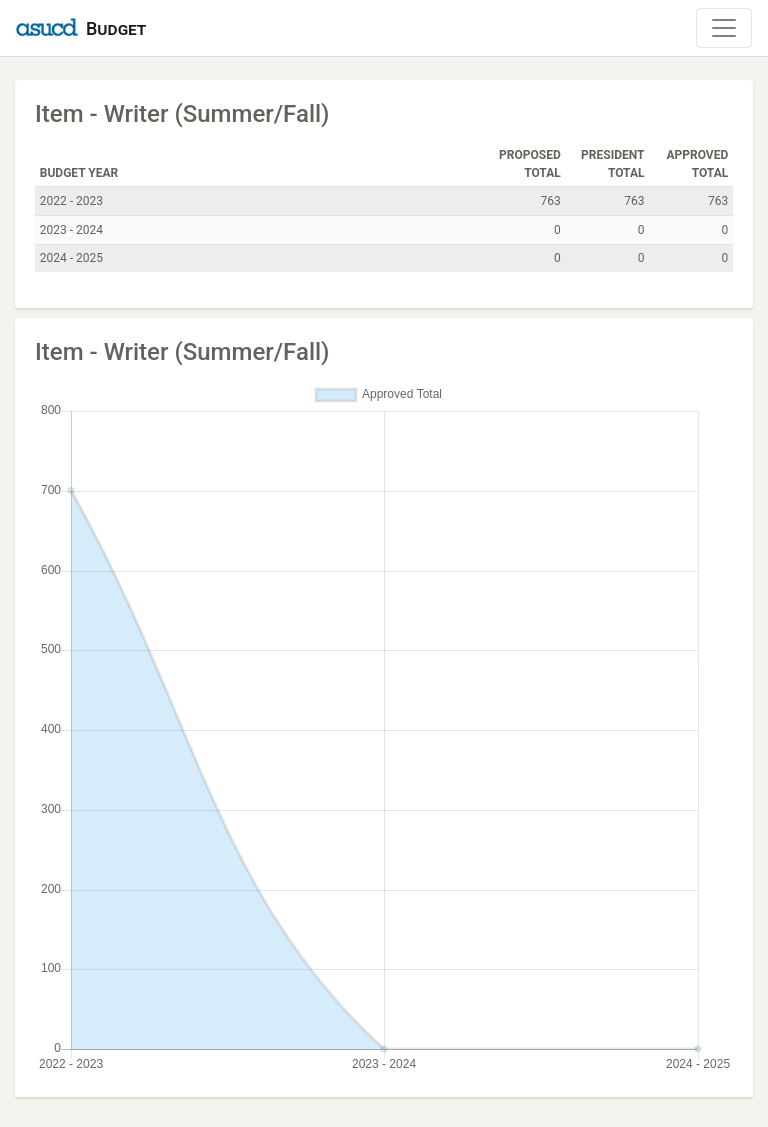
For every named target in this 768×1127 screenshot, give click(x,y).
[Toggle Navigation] (724, 28)
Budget (116, 28)
